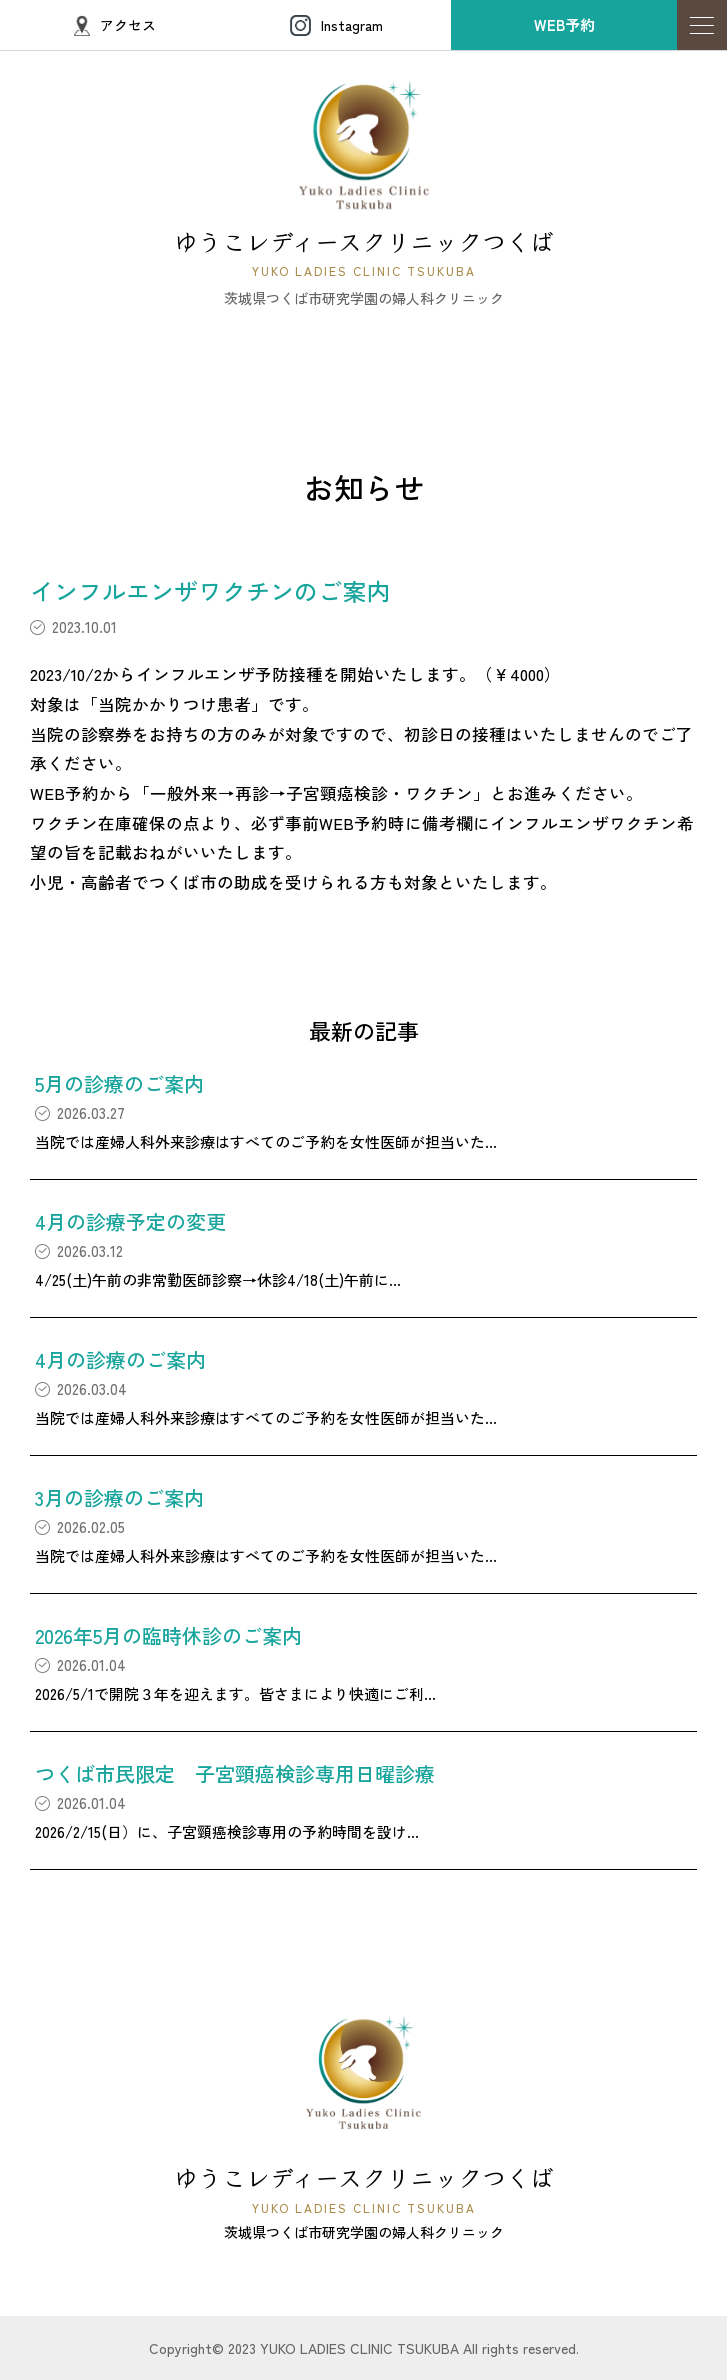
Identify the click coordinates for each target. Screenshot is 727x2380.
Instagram (336, 25)
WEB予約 (564, 24)
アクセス (115, 25)
